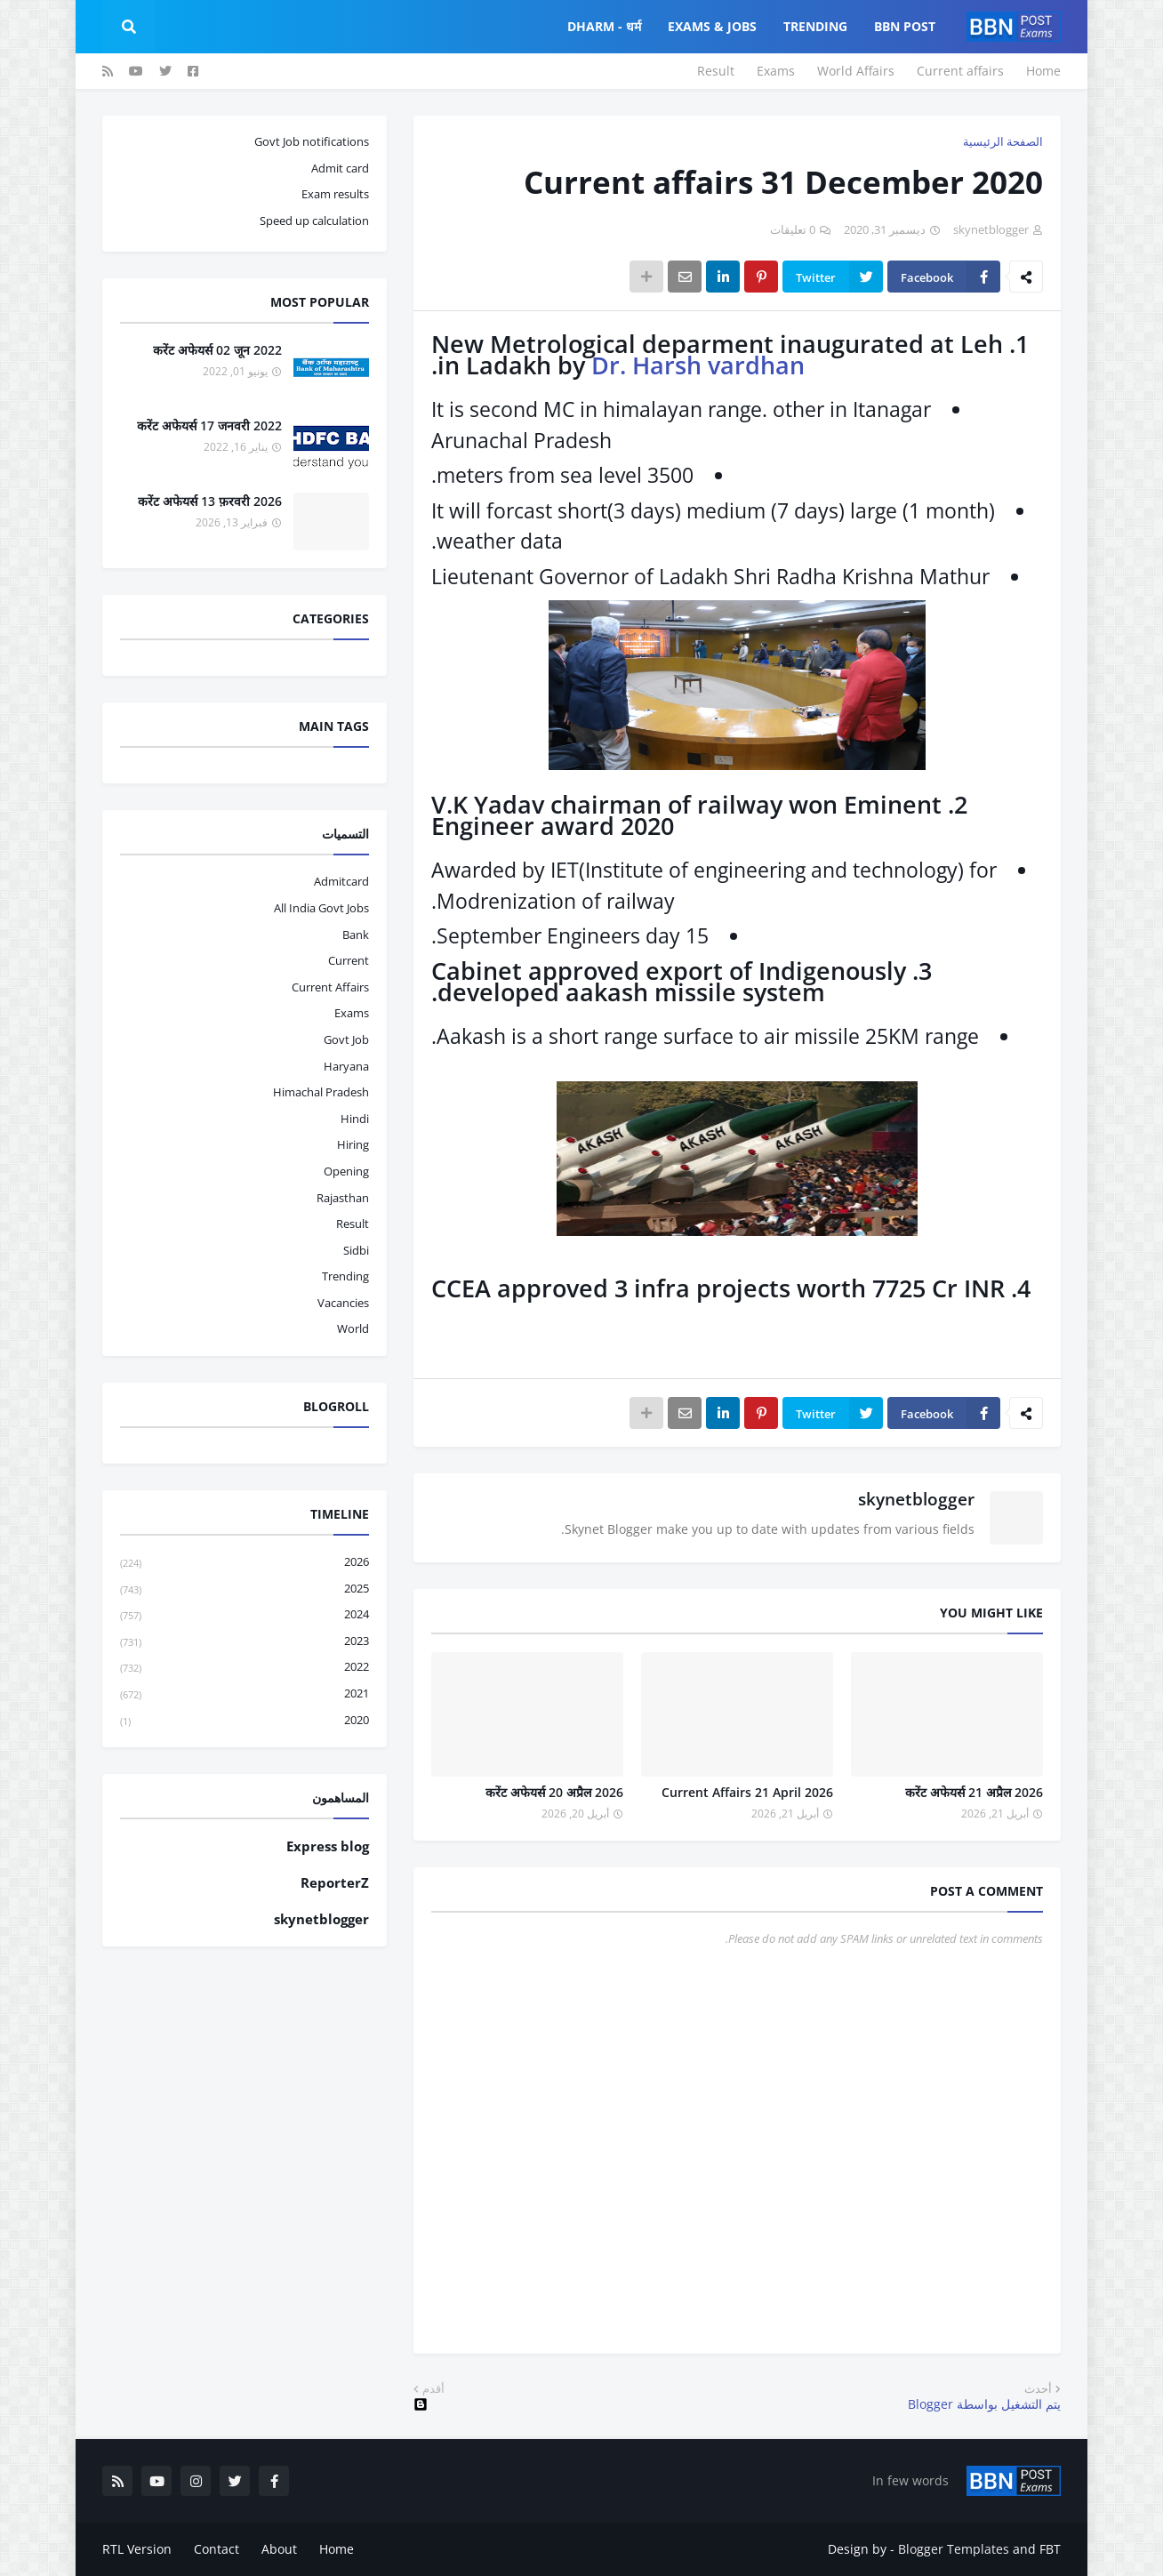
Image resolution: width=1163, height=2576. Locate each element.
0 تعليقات (792, 229)
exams (351, 1013)
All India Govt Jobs (321, 908)
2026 (244, 1562)
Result (715, 70)
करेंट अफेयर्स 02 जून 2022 (217, 349)
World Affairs (855, 70)
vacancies (343, 1303)
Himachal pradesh (321, 1092)
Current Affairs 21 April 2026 (747, 1792)
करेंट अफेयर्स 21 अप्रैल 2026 (974, 1792)
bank (355, 935)
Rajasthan (343, 1198)
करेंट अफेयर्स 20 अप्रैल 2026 (554, 1792)
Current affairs (960, 70)
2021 (244, 1694)
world (353, 1328)
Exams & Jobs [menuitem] (712, 26)
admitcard (341, 881)
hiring (353, 1144)
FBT (1050, 2548)
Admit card (340, 168)
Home (1043, 70)
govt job (346, 1039)
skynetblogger (916, 1499)
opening (346, 1171)
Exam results (335, 194)
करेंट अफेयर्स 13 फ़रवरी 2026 (210, 501)
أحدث (1038, 2388)
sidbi (356, 1250)
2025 (244, 1589)
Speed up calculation (314, 221)
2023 (244, 1642)
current (348, 960)
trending (345, 1276)
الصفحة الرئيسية (1003, 141)
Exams (776, 70)
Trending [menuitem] (815, 26)
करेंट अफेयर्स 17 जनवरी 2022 (209, 425)
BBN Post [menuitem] (904, 26)
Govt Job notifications (311, 141)
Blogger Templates (953, 2548)
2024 (244, 1615)
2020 (244, 1720)
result (352, 1224)
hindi (355, 1119)
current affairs (330, 987)
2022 (244, 1667)
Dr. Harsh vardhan (698, 365)
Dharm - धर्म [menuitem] (604, 26)
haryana (346, 1066)
